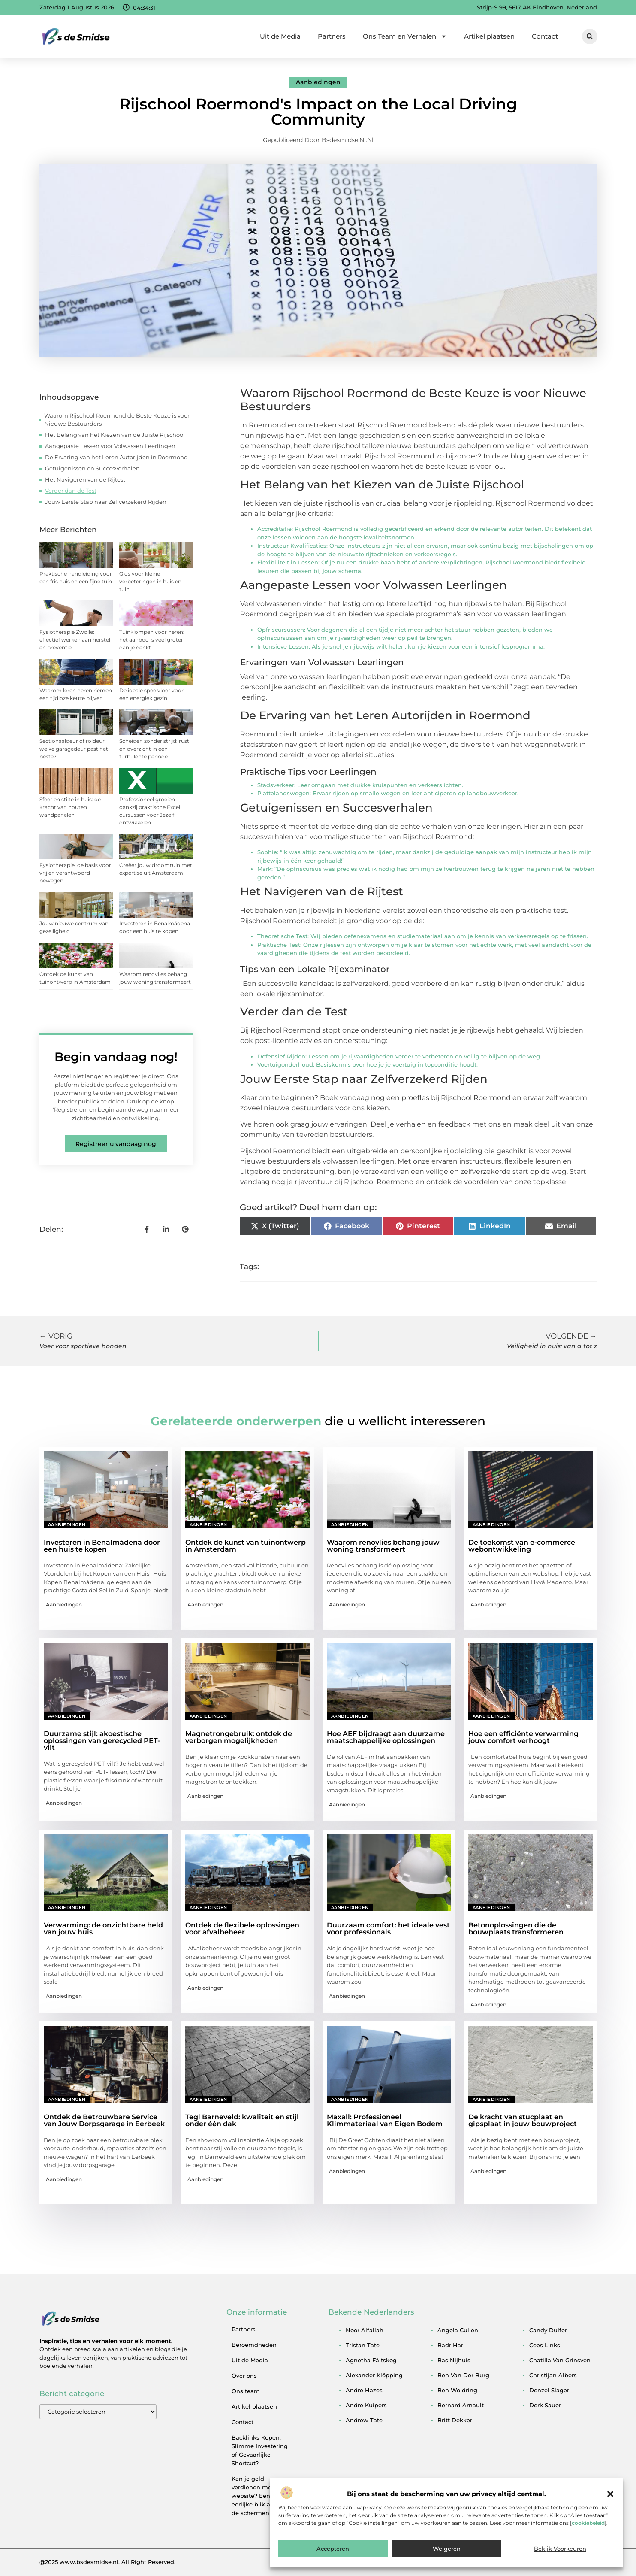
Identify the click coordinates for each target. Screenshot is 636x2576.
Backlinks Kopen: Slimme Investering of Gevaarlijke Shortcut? (260, 2450)
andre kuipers (366, 2405)
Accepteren (332, 2548)
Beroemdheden (254, 2344)
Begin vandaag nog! (116, 1056)
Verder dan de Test (70, 490)
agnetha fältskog (371, 2360)
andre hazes (364, 2390)
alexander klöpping (374, 2375)
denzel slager (549, 2390)
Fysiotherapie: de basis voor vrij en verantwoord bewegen (75, 873)
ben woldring (457, 2390)
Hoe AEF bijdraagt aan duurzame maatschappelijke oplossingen (386, 1737)
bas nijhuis (453, 2360)
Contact (545, 36)
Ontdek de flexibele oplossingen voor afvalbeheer (242, 1928)
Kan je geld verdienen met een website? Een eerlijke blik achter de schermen (259, 2495)
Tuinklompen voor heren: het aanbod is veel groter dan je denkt (151, 640)
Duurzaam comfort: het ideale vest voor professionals (388, 1928)
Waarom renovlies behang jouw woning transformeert (383, 1545)
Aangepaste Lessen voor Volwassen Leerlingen (110, 445)
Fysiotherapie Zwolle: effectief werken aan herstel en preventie (74, 640)
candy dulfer (548, 2330)
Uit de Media (280, 36)
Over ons (244, 2375)
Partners (332, 36)
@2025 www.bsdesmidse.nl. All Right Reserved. (107, 2561)
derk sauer (545, 2405)
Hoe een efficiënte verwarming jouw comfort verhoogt (523, 1737)
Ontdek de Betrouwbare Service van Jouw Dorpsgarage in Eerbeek (104, 2120)
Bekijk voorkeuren (560, 2548)
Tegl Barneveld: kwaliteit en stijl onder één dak (242, 2120)
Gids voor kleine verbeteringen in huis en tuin (150, 581)
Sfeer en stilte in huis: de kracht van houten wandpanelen (70, 807)
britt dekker (454, 2420)
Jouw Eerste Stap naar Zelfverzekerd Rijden (105, 501)
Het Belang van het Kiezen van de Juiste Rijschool (115, 434)
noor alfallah (364, 2330)
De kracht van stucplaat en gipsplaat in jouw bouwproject (522, 2120)
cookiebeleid (588, 2523)
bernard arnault (460, 2405)
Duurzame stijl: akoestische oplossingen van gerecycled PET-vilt (102, 1741)
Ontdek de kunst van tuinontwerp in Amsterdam (245, 1545)
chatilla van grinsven (560, 2360)
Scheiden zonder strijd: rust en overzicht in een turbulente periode (154, 749)
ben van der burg (463, 2375)
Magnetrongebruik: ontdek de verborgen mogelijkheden (238, 1737)
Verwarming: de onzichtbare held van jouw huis (103, 1928)
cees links (544, 2345)
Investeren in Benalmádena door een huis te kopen (102, 1545)
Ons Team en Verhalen (405, 36)
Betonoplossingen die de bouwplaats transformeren (516, 1928)
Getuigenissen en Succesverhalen (92, 468)
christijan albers (553, 2375)
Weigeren (447, 2548)
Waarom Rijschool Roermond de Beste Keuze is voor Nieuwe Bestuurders (117, 419)
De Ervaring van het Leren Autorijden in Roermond (116, 457)
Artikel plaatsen (489, 36)
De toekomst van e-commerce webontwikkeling (521, 1545)
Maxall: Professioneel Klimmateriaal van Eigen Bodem (385, 2120)
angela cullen (457, 2330)
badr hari (451, 2345)
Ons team (246, 2391)
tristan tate (363, 2345)
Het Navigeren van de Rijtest (85, 479)
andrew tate (364, 2420)
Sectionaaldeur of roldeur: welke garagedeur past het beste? (73, 749)
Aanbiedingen (318, 82)
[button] (610, 2494)
